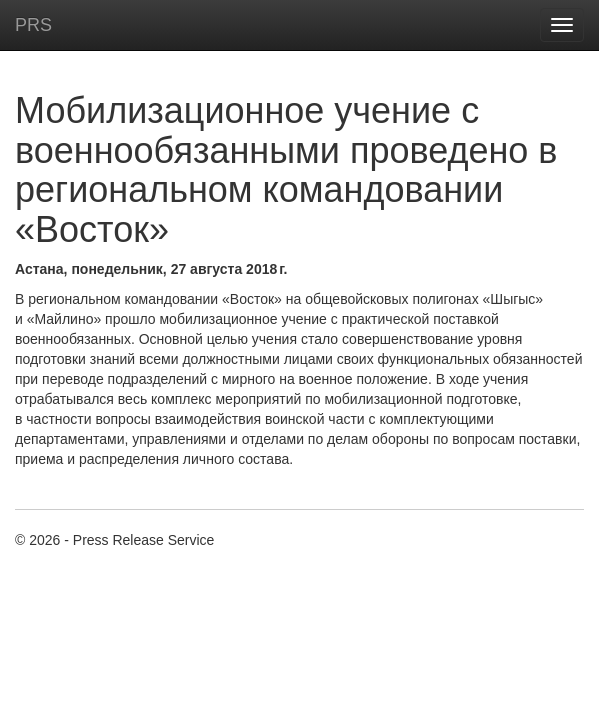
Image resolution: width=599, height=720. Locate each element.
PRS (33, 25)
